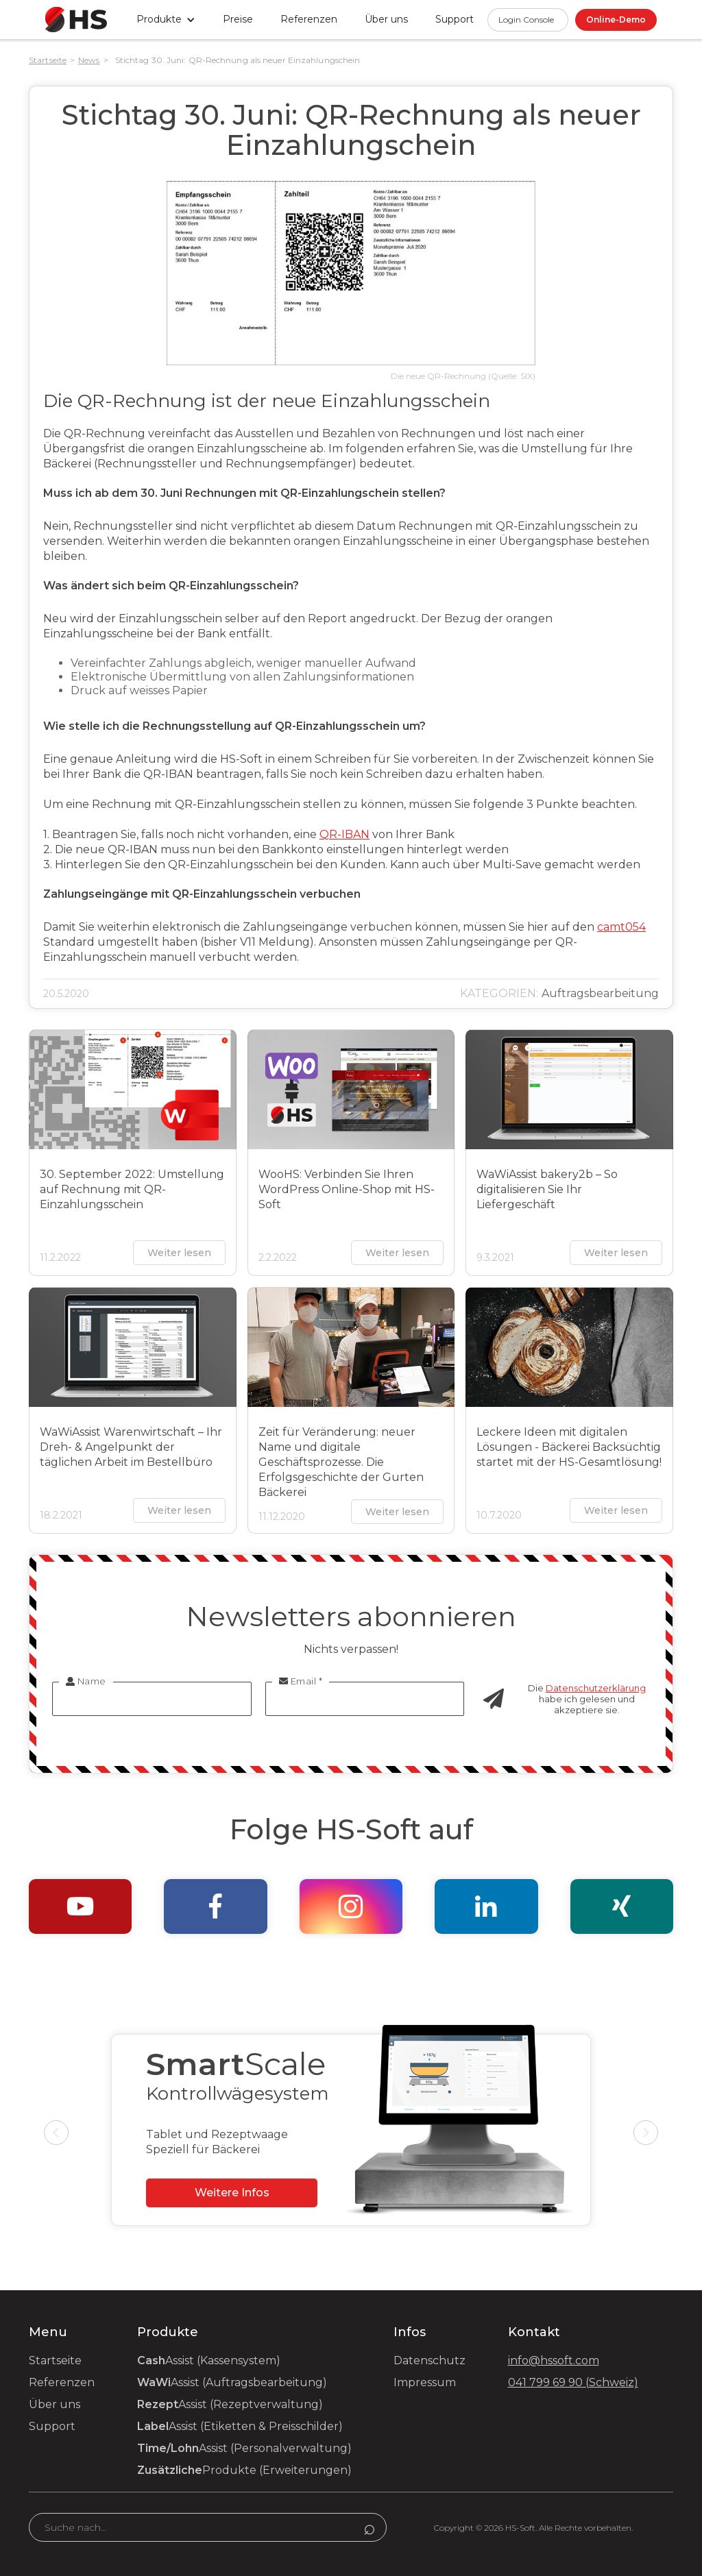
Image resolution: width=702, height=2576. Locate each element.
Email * (301, 1681)
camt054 (621, 926)
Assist (208, 2360)
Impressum (425, 2382)
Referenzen (308, 19)
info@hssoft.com (553, 2360)
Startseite (47, 60)
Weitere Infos (232, 2192)
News (88, 60)
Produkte (244, 2470)
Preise (238, 19)
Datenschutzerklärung (596, 1687)
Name (86, 1681)
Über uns (386, 19)
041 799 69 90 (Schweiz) (573, 2382)
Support (52, 2426)
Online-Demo (616, 19)
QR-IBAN (344, 834)
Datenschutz (429, 2360)
